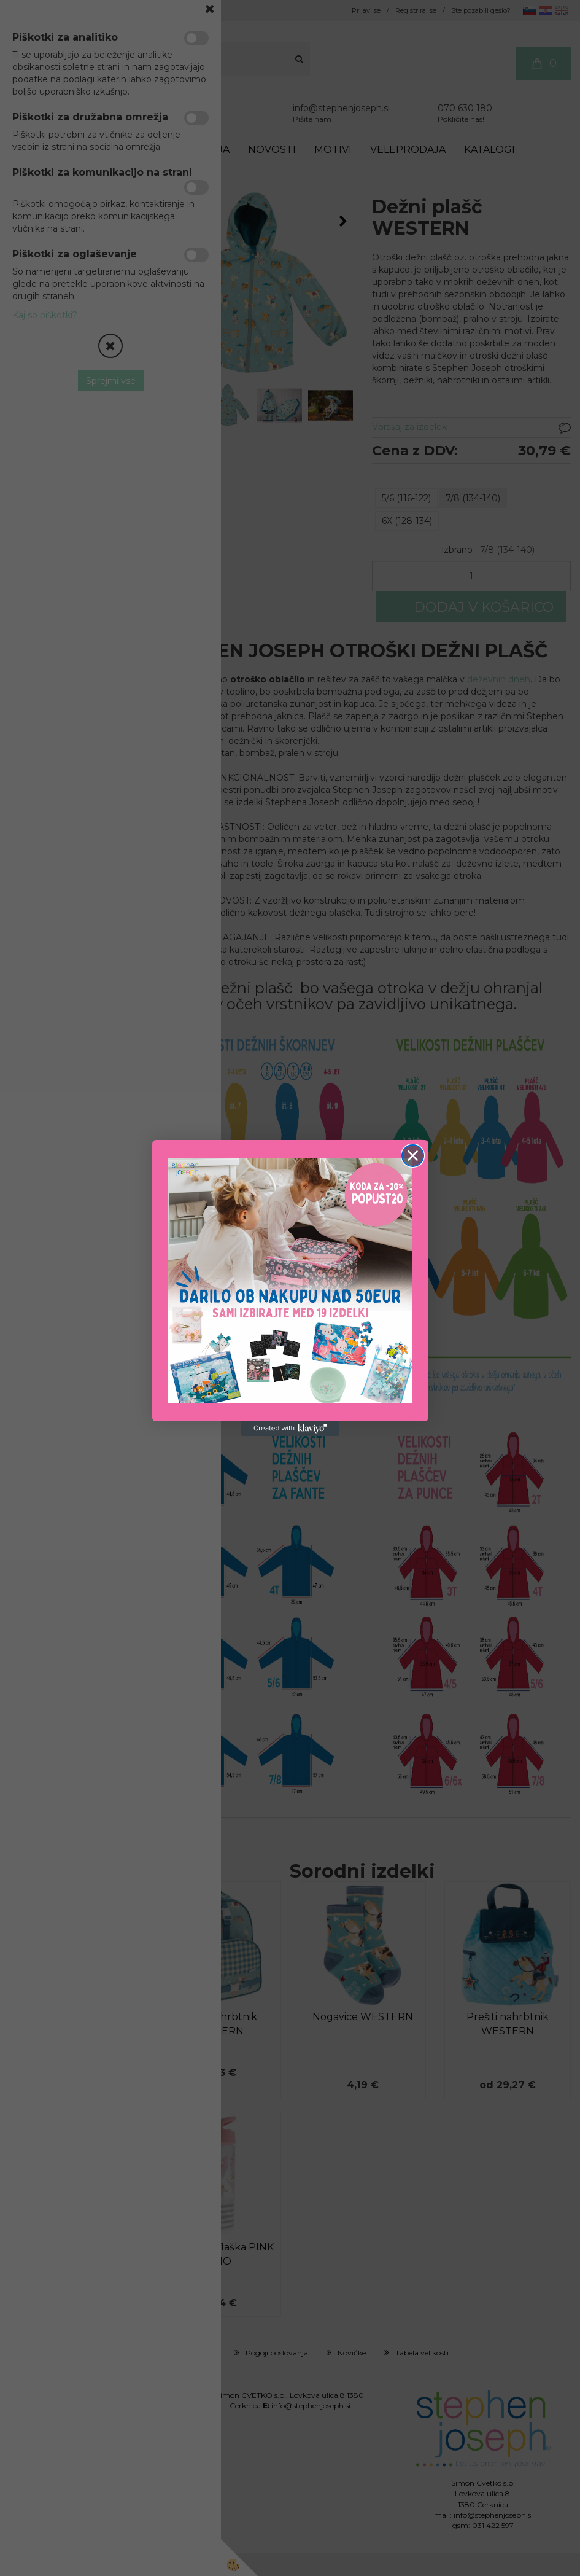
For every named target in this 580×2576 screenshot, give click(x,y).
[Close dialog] (412, 1155)
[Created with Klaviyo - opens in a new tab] (290, 1428)
